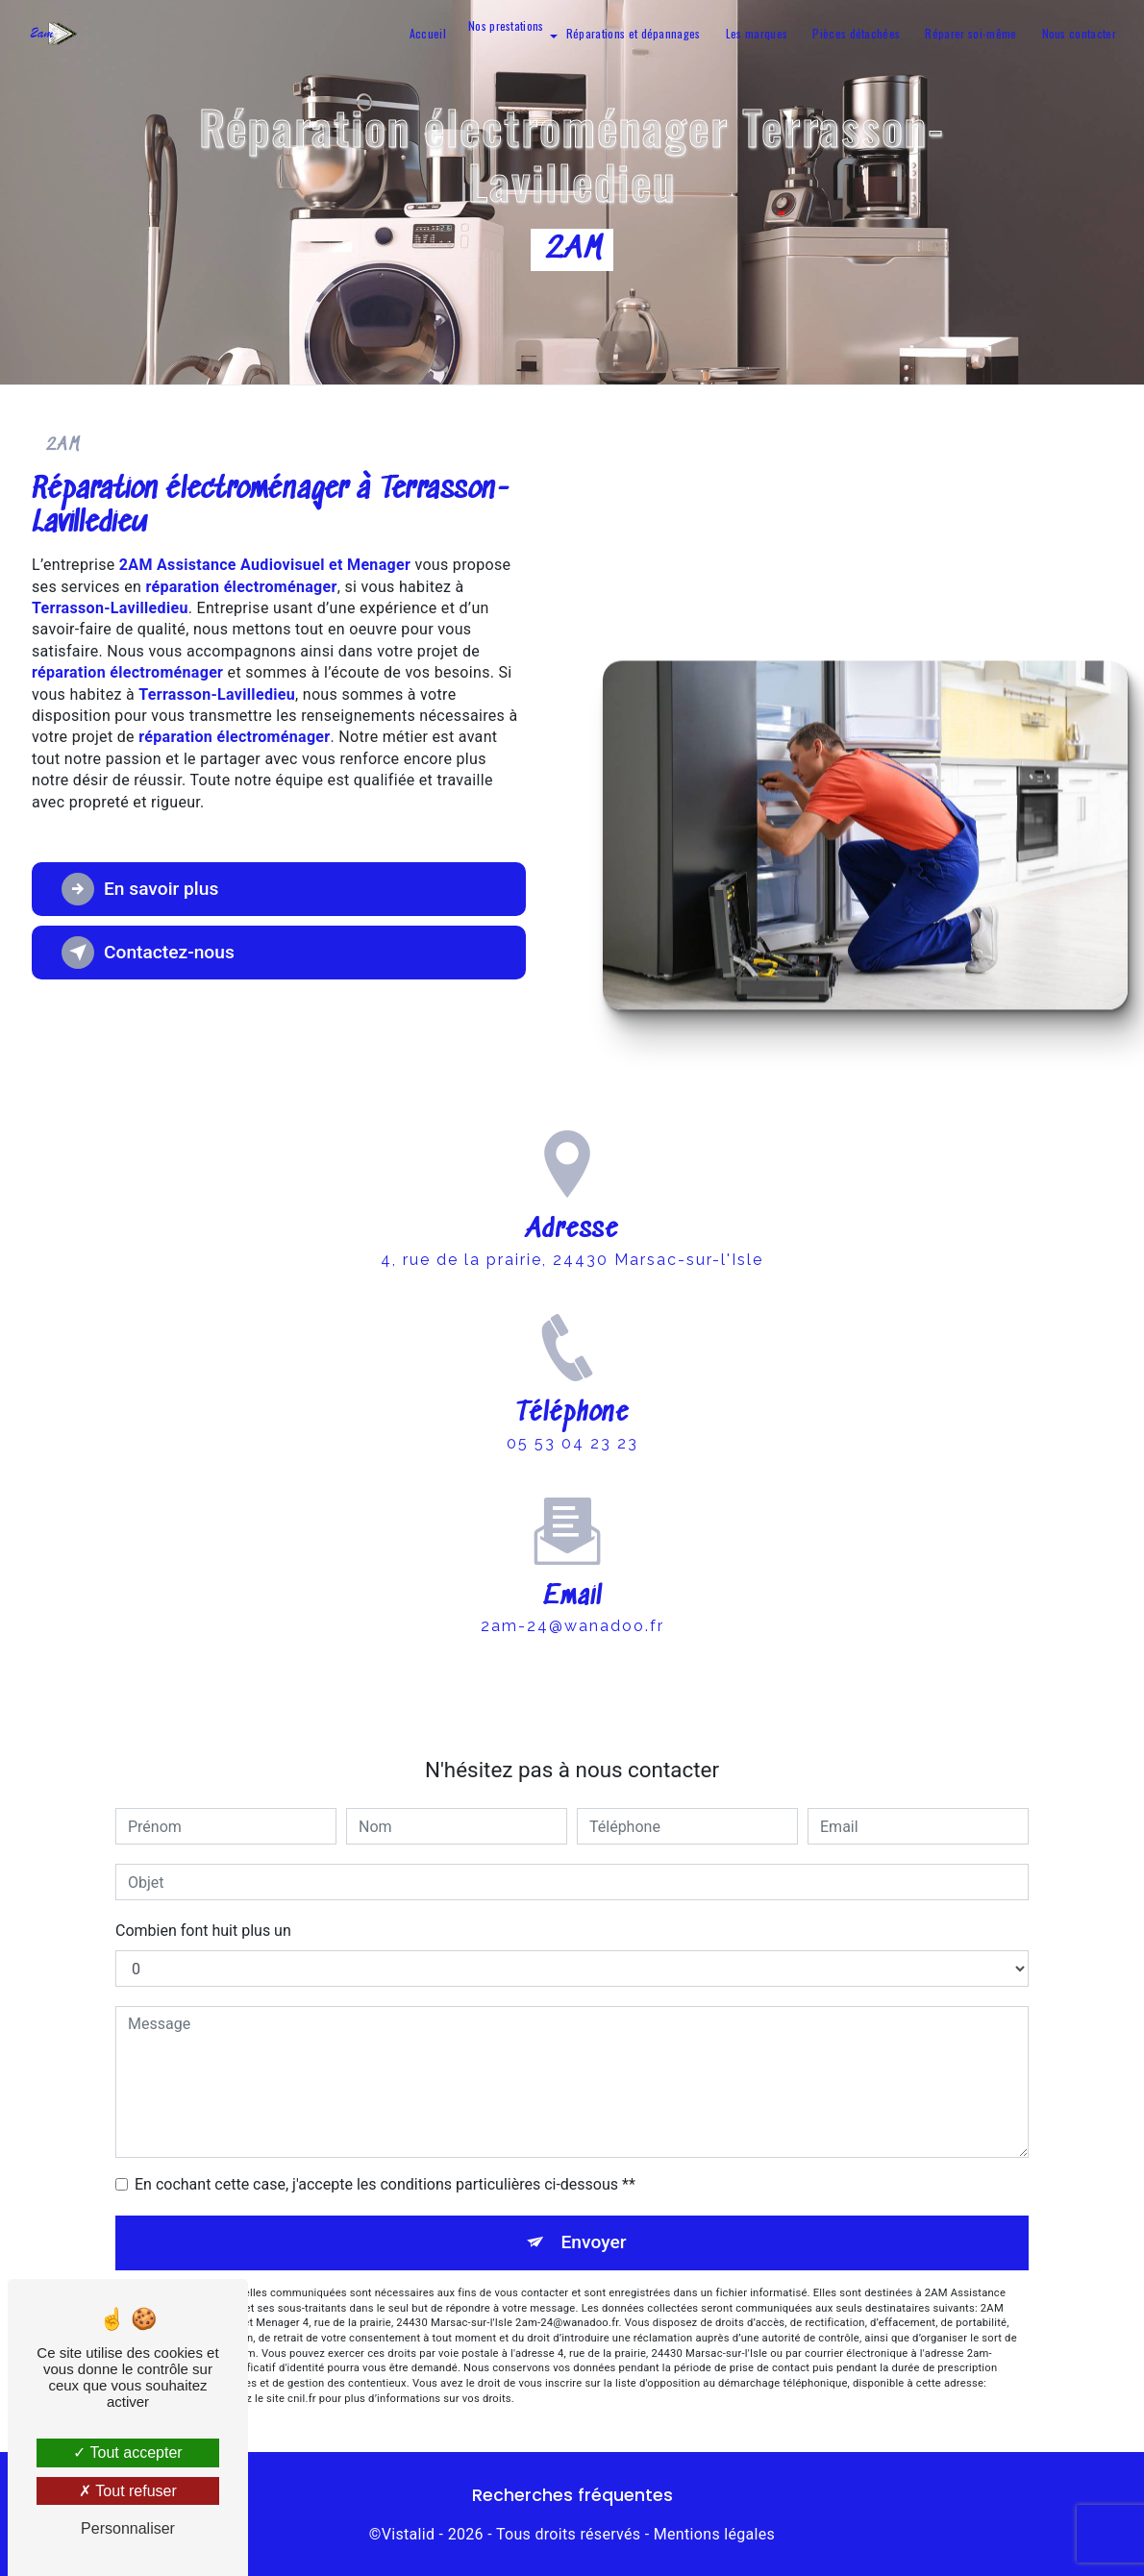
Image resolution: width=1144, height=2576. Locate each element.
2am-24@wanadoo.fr (572, 1585)
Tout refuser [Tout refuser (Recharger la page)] (128, 2491)
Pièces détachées (856, 33)
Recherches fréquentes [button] (572, 2495)
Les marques (757, 33)
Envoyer (594, 2242)
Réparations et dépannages (633, 33)
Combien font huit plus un (203, 1930)
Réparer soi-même (970, 33)
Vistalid (408, 2534)
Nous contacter (1079, 33)
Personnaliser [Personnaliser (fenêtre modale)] (128, 2528)
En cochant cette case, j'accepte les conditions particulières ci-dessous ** (385, 2184)
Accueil (428, 33)
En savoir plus (140, 889)
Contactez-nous (148, 952)
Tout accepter (127, 2452)
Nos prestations (506, 26)
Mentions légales (714, 2534)
